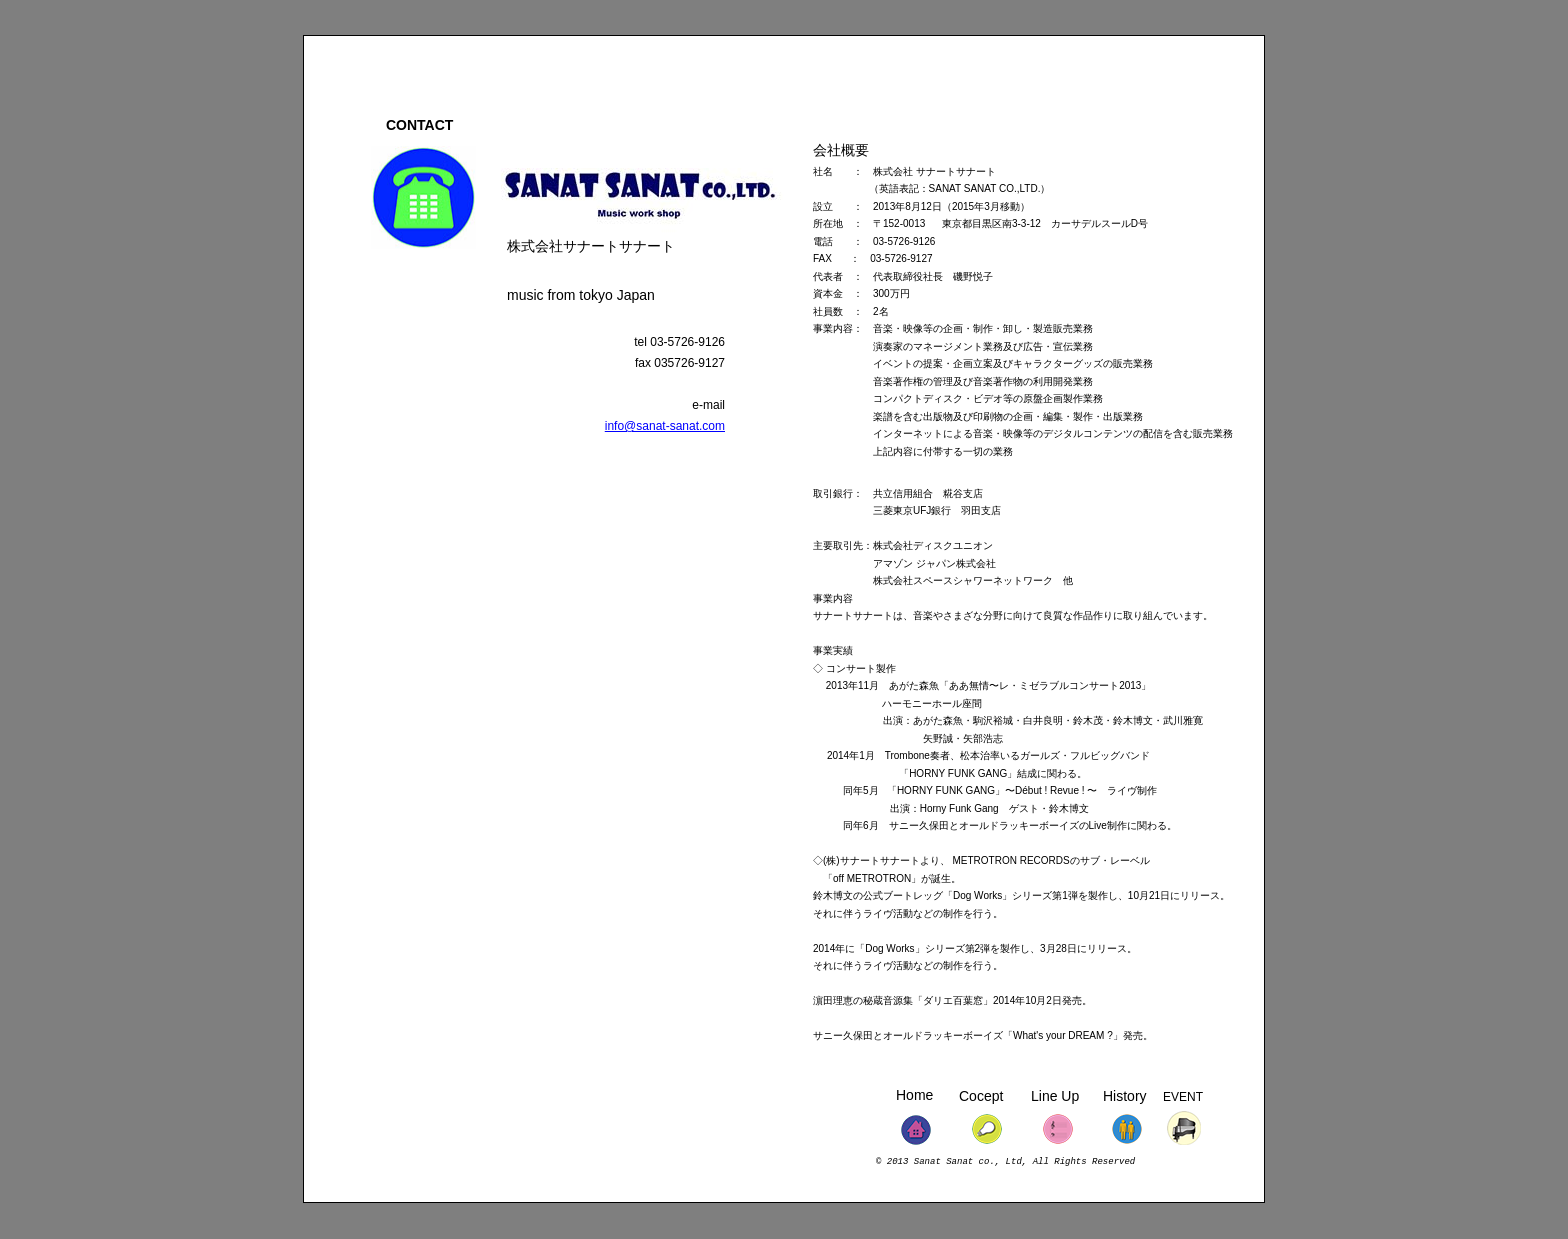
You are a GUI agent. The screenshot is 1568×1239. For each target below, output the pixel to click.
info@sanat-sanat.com (665, 426)
